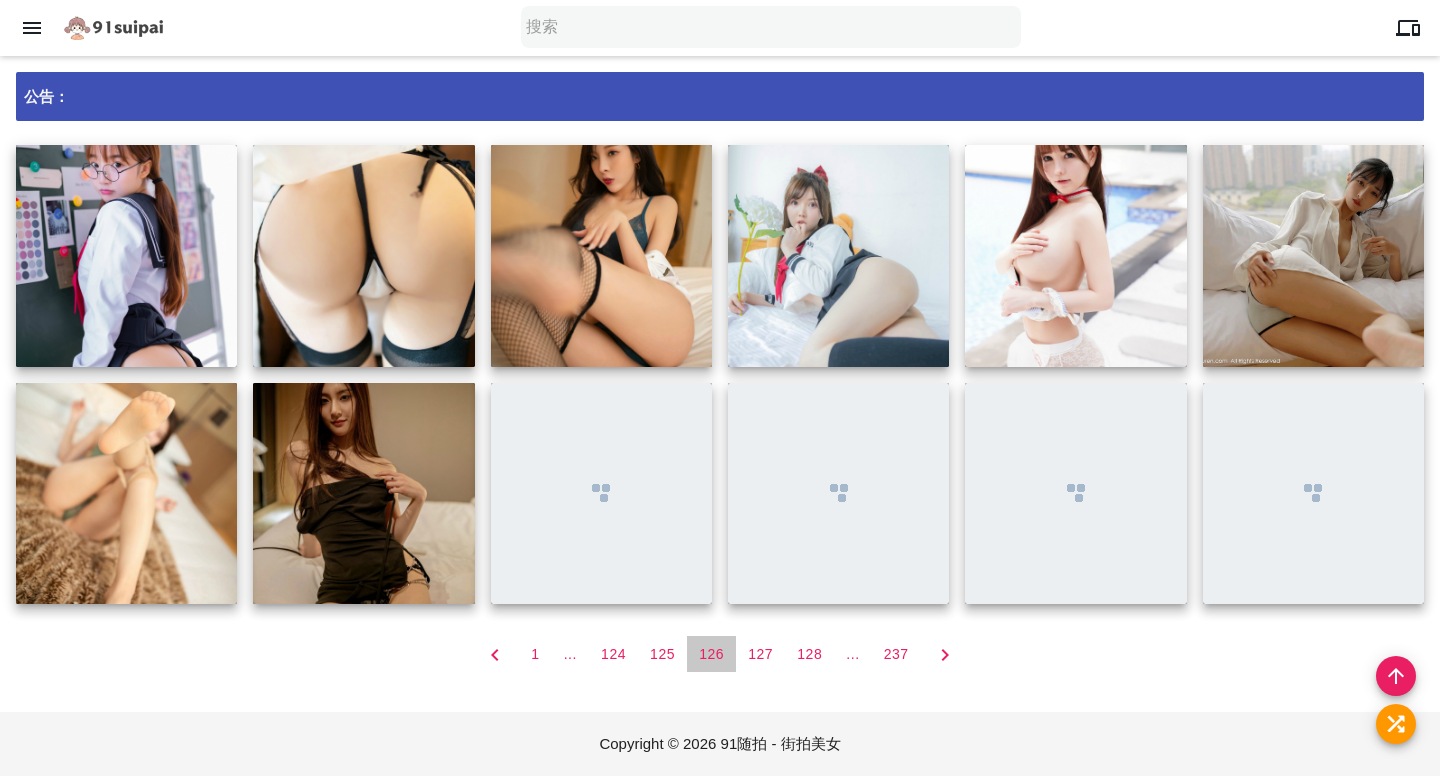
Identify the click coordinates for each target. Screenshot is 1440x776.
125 (662, 654)
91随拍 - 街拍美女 (781, 743)
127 (760, 654)
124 (613, 654)
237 (896, 654)
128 (809, 654)
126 (711, 654)
